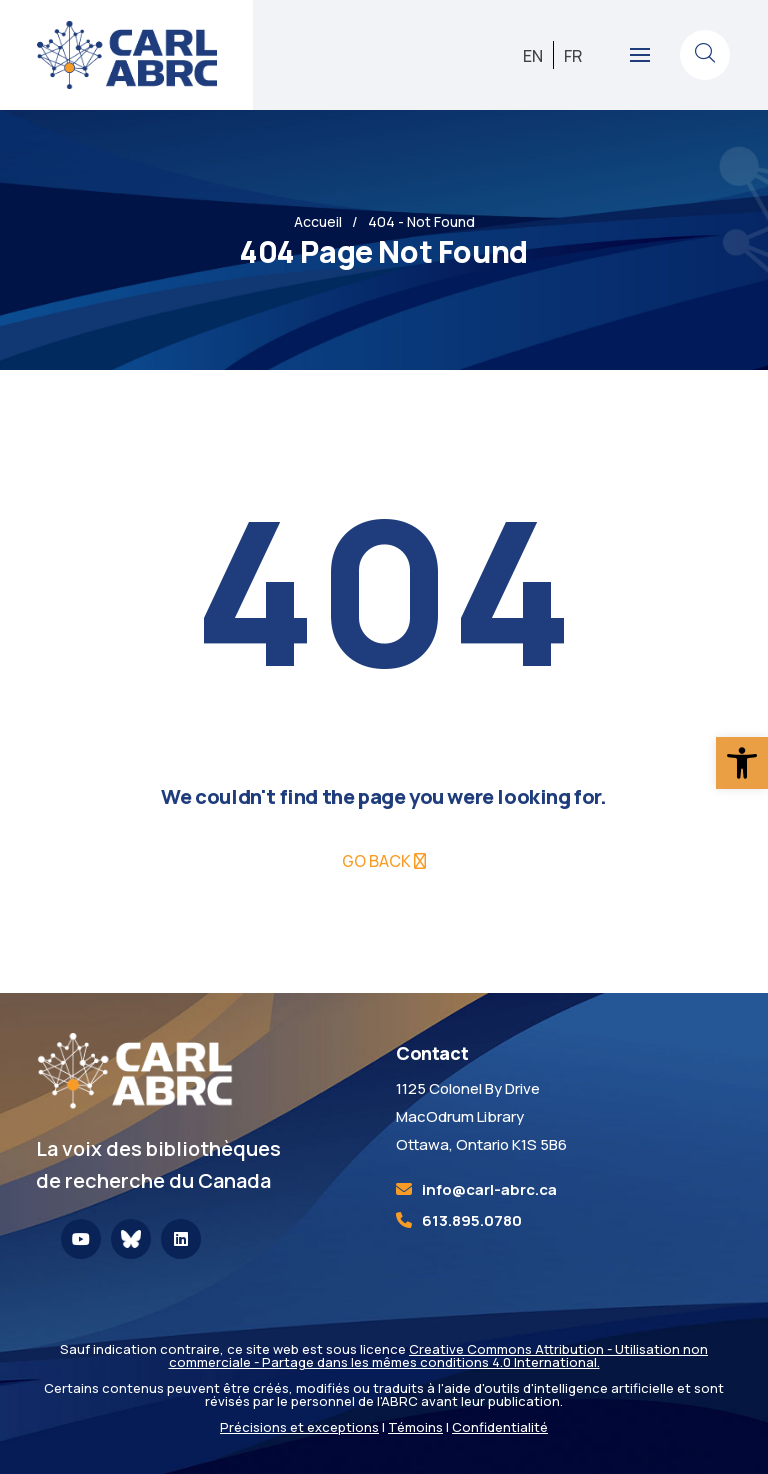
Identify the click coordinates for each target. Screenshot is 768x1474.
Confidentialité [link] (500, 1427)
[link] (742, 763)
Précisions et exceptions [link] (299, 1427)
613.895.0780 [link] (472, 1220)
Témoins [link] (415, 1427)
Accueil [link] (318, 221)
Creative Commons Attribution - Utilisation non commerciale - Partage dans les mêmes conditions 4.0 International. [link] (439, 1355)
